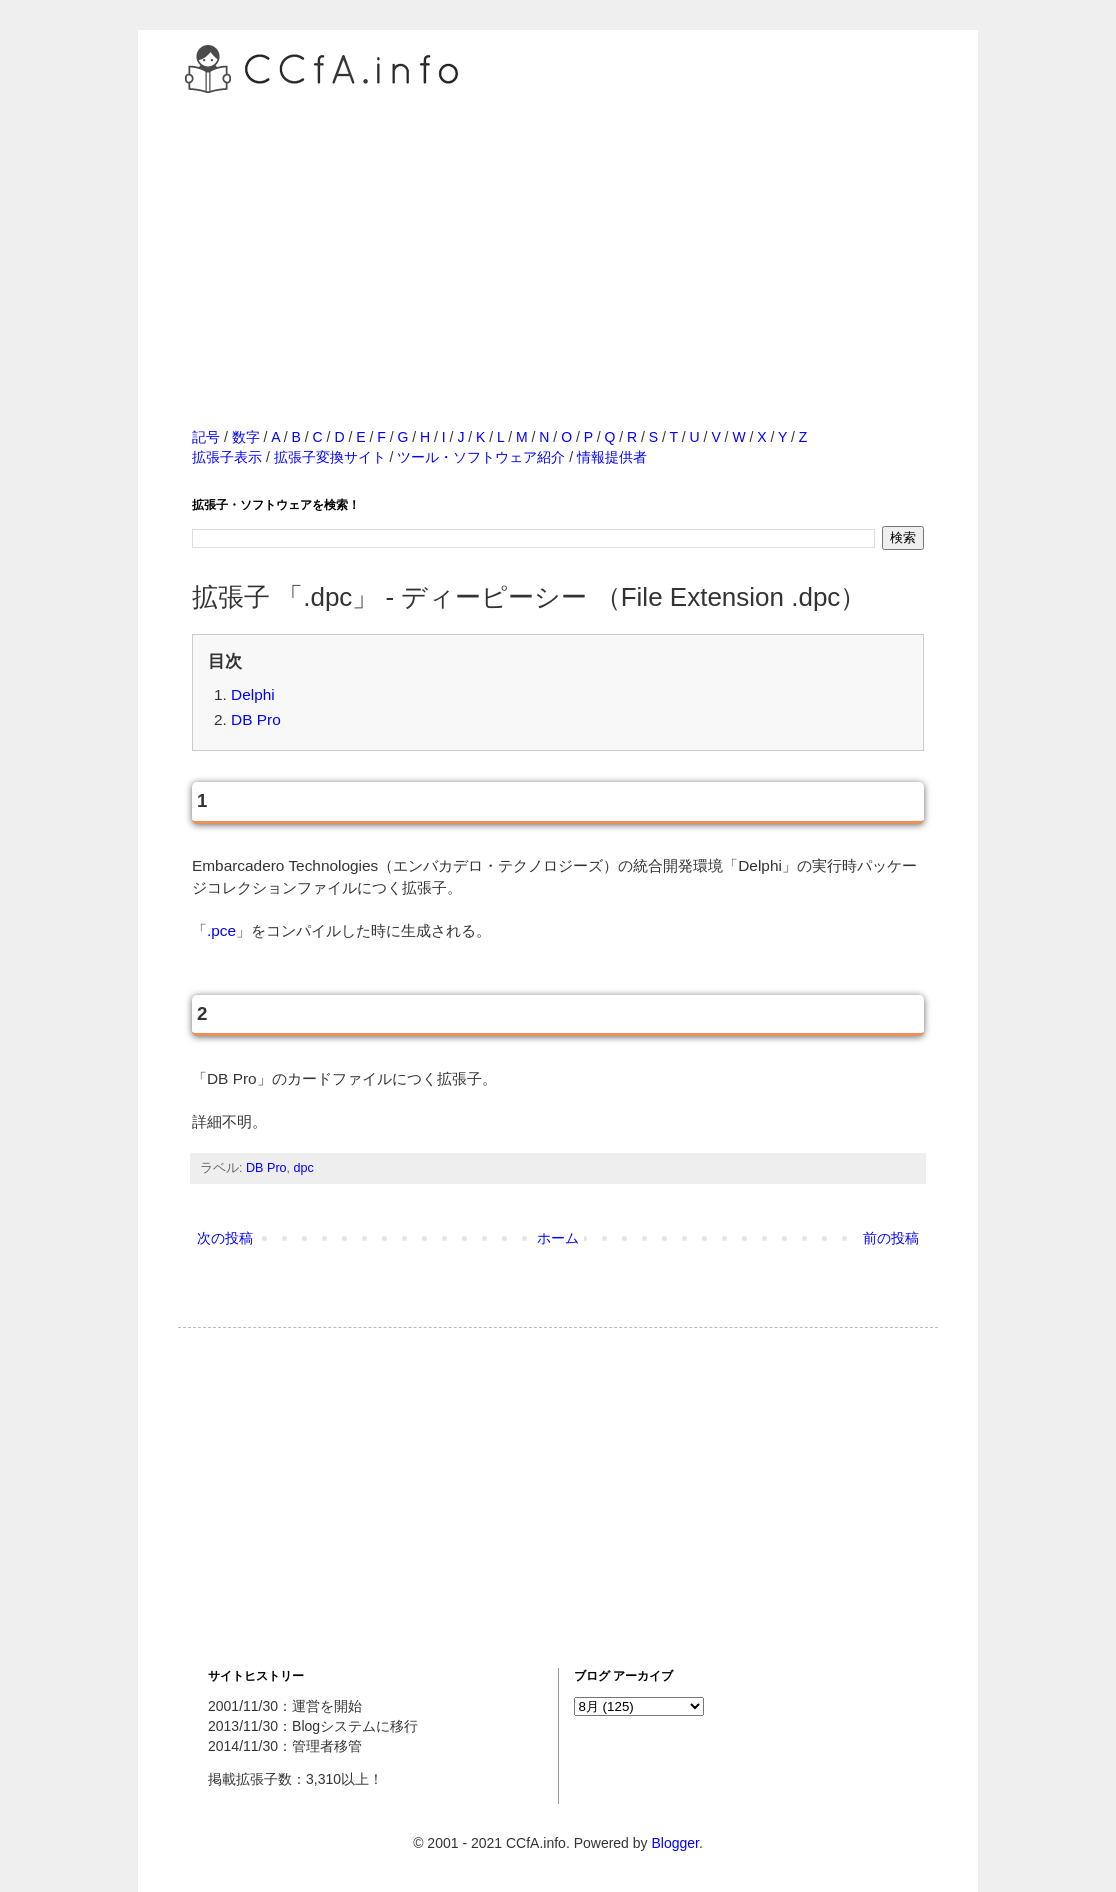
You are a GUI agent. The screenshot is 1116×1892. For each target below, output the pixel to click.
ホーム (558, 1238)
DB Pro (256, 719)
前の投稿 (891, 1238)
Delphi (253, 694)
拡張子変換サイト (330, 457)
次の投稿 (225, 1238)
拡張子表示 (227, 457)
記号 (206, 437)
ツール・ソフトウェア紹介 (481, 457)
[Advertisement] (558, 239)
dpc (304, 1168)
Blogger (674, 1843)
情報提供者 (612, 457)
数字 (246, 437)
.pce (221, 930)
